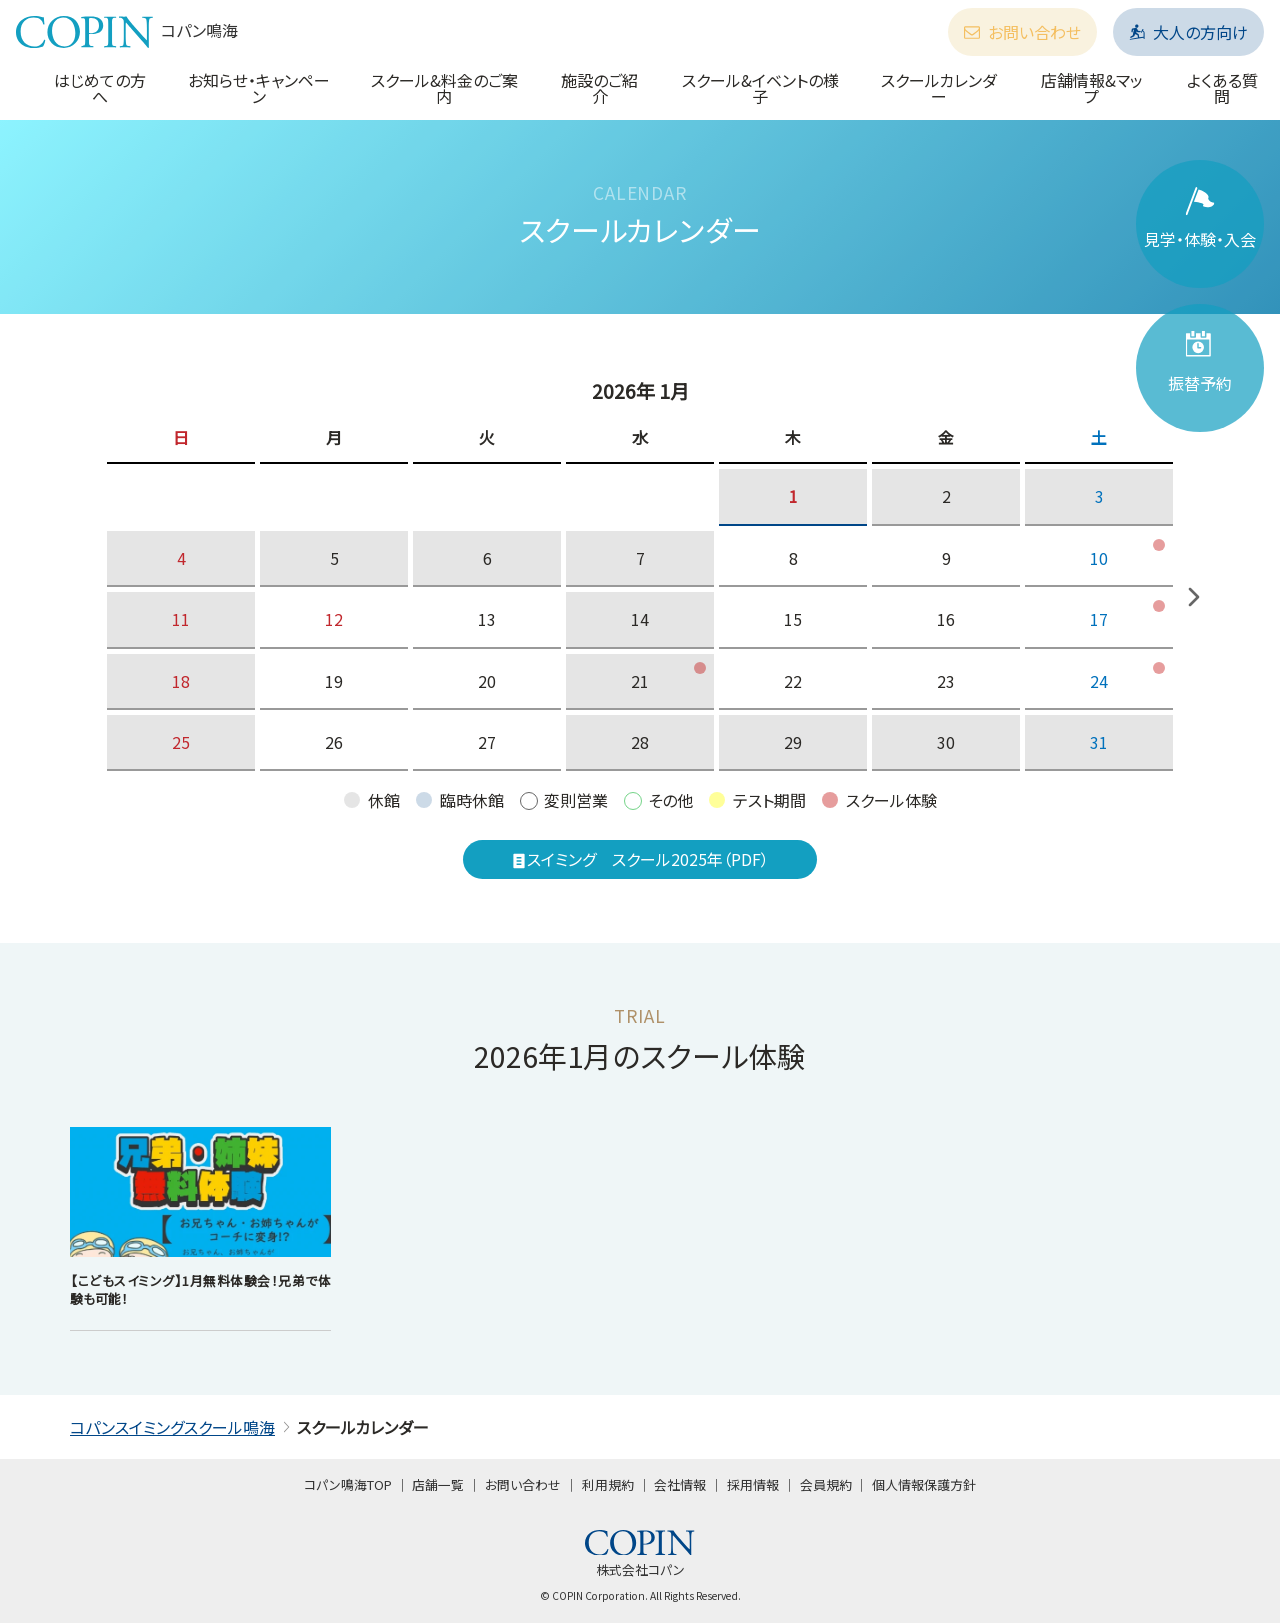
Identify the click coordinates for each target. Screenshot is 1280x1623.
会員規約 (826, 1484)
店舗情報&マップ (1092, 88)
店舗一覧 (438, 1484)
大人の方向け (1188, 32)
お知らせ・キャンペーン (259, 88)
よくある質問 (1222, 88)
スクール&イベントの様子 (760, 88)
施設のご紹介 (599, 88)
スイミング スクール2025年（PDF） (640, 859)
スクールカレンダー (939, 88)
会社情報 (680, 1484)
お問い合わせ (1022, 32)
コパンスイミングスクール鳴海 (172, 1427)
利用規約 (608, 1484)
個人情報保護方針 (924, 1484)
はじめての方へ (100, 88)
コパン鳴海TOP (348, 1484)
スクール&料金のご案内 (444, 88)
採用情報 (753, 1484)
